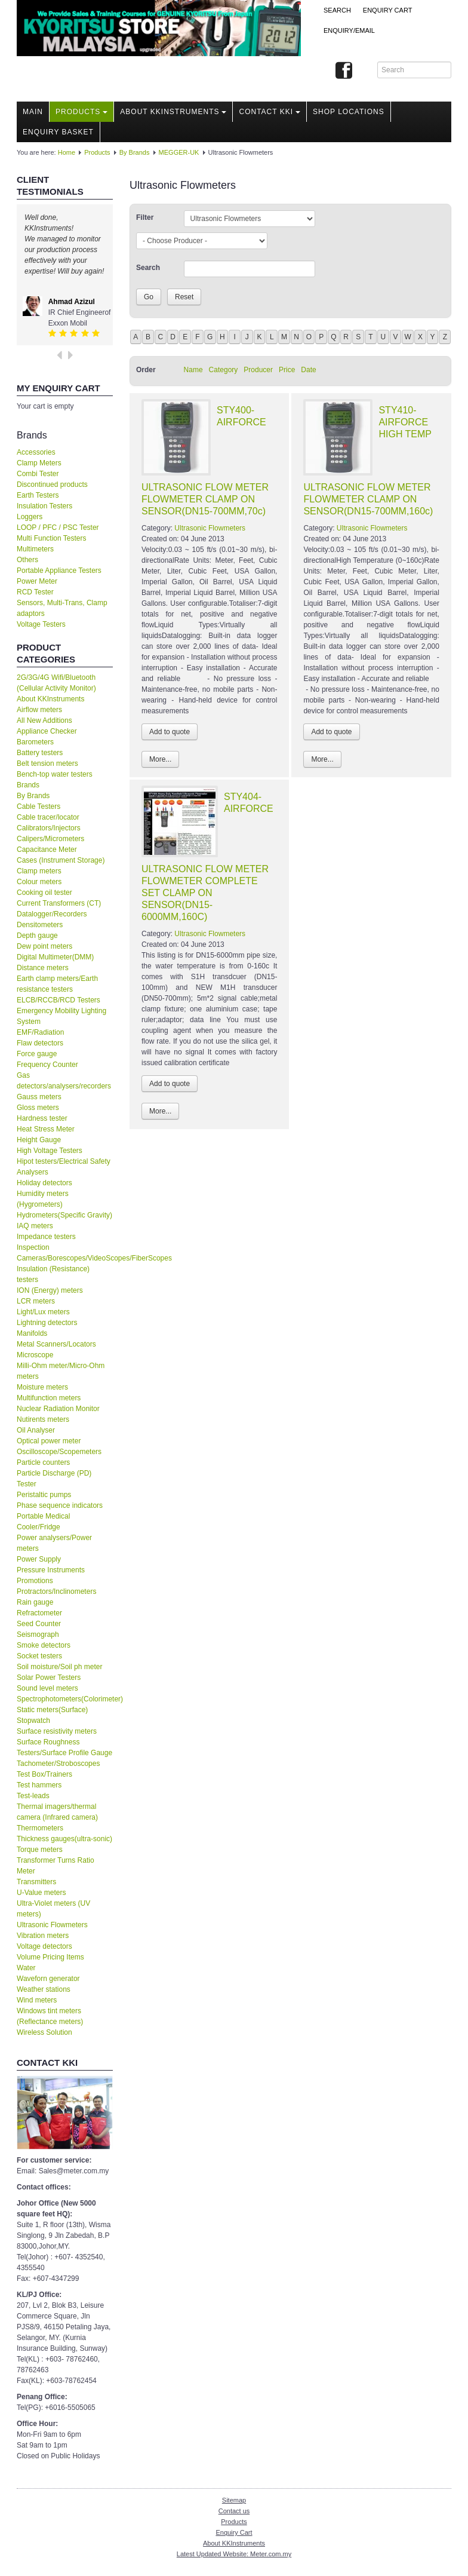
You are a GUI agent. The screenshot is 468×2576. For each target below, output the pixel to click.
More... (160, 759)
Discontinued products (52, 484)
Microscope (35, 1355)
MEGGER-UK (179, 152)
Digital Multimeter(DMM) (55, 957)
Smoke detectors (43, 1645)
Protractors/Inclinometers (56, 1591)
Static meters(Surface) (52, 1710)
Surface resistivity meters (57, 1731)
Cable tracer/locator (48, 817)
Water (26, 1968)
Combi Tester (38, 474)
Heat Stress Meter (46, 1129)
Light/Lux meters (43, 1312)
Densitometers (40, 925)
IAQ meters (35, 1226)
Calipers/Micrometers (50, 839)
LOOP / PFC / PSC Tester (58, 527)
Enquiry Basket (58, 132)
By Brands (134, 152)
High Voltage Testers (49, 1150)
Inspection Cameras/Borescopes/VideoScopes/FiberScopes (65, 1252)
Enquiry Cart (233, 2532)
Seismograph (38, 1634)
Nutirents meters (43, 1419)
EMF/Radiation (40, 1032)
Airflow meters (39, 710)
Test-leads (33, 1796)
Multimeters (35, 549)
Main (33, 112)
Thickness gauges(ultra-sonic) (64, 1839)
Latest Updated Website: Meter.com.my (234, 2553)
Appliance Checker (47, 731)
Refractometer (39, 1613)
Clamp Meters (39, 463)
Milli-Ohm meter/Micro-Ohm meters (60, 1371)
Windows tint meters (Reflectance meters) (50, 2016)
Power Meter (37, 581)
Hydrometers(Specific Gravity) (64, 1215)
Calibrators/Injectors (49, 828)
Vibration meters (43, 1935)
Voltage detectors (44, 1946)
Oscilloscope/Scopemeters (59, 1452)
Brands (28, 785)
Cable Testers (38, 806)
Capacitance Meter (47, 849)
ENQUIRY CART (387, 10)
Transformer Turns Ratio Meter (55, 1865)
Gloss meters (38, 1107)
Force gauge (37, 1054)
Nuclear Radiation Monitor (58, 1408)
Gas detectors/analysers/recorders (64, 1080)
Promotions (35, 1581)
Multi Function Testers (52, 538)
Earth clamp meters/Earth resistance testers (57, 983)
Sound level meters (47, 1688)
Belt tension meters (47, 763)
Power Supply (39, 1559)
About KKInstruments (173, 112)
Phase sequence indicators (60, 1505)
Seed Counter (39, 1624)
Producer (258, 370)
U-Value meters (41, 1892)
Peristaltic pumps (44, 1495)
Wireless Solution (44, 2032)
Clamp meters (39, 871)
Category (223, 370)
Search (337, 10)
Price (287, 370)
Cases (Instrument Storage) (60, 860)
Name (193, 370)
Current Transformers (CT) (59, 903)
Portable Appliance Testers (59, 570)
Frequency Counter (47, 1064)
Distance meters (43, 968)
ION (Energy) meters (50, 1290)
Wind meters (37, 2000)
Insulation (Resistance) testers (53, 1274)
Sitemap (234, 2500)
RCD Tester (35, 592)
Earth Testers (38, 495)
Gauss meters (39, 1097)
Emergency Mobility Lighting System (61, 1016)
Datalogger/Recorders (52, 914)
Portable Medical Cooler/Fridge (43, 1521)
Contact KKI (269, 112)
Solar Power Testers (49, 1677)
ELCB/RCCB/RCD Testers (58, 1000)
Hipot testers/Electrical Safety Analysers (63, 1166)
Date (308, 370)
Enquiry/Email (349, 30)
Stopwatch (33, 1720)
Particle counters (43, 1462)
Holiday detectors (44, 1183)
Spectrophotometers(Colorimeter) (65, 1699)
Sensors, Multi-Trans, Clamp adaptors (62, 608)
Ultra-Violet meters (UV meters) (53, 1908)
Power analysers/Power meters (54, 1543)
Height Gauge (39, 1140)
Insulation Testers (44, 506)
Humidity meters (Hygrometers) (43, 1199)
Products (81, 112)
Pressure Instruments (51, 1570)
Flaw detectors (40, 1043)
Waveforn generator (48, 1978)
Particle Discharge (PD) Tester (54, 1478)
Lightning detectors (47, 1322)
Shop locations (348, 112)
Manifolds (32, 1333)
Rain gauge (35, 1602)
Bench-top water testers (55, 774)
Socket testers (39, 1656)
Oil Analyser (36, 1430)
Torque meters (40, 1849)
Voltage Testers (41, 624)
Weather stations (43, 1989)
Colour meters (39, 882)
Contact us (234, 2510)
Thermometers (40, 1828)
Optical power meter (49, 1441)
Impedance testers (46, 1236)
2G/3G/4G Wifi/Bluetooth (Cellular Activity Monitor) (56, 682)
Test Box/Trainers (44, 1774)
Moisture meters (42, 1387)
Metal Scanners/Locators (56, 1344)
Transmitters (36, 1882)
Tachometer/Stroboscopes (58, 1763)
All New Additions (44, 720)
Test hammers (39, 1785)
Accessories (36, 452)
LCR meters (36, 1301)
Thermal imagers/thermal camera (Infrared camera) (57, 1811)
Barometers (35, 742)
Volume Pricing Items (50, 1957)
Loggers (29, 517)
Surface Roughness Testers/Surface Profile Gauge (64, 1747)
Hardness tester (42, 1118)
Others (27, 560)
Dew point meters (44, 946)
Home (66, 152)
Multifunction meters (49, 1398)
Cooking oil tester (44, 892)
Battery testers (40, 753)
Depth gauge (37, 935)
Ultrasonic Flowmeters (52, 1925)
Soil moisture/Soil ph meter (59, 1667)
